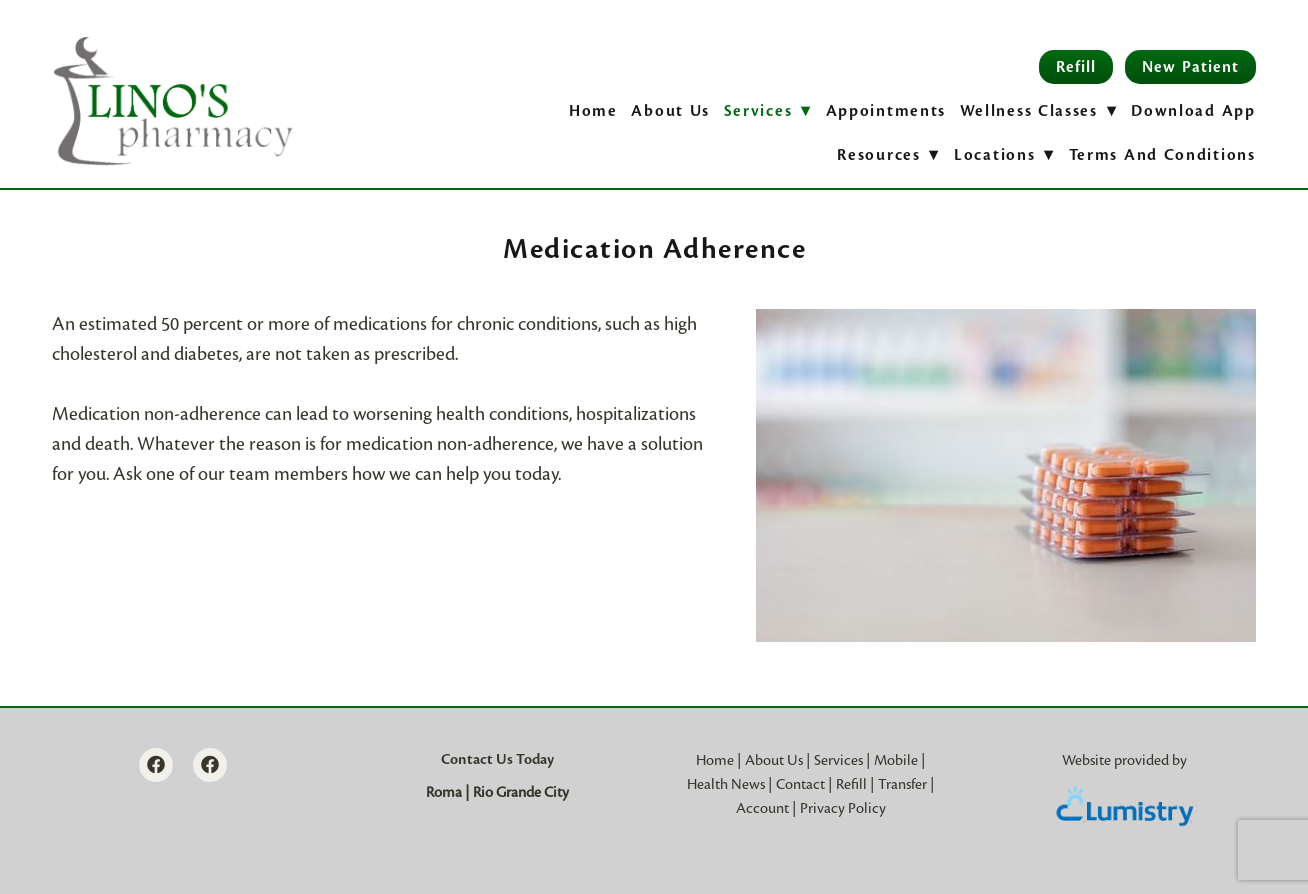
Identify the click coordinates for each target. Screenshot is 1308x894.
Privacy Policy (843, 808)
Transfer (902, 784)
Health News (726, 784)
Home (593, 111)
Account (762, 808)
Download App (1193, 111)
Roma (444, 792)
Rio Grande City (521, 792)
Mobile (896, 760)
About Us (670, 111)
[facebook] (156, 765)
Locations (1004, 155)
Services (838, 760)
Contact (800, 784)
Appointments (886, 111)
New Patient (1190, 67)
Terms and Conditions (1162, 155)
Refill (1076, 67)
